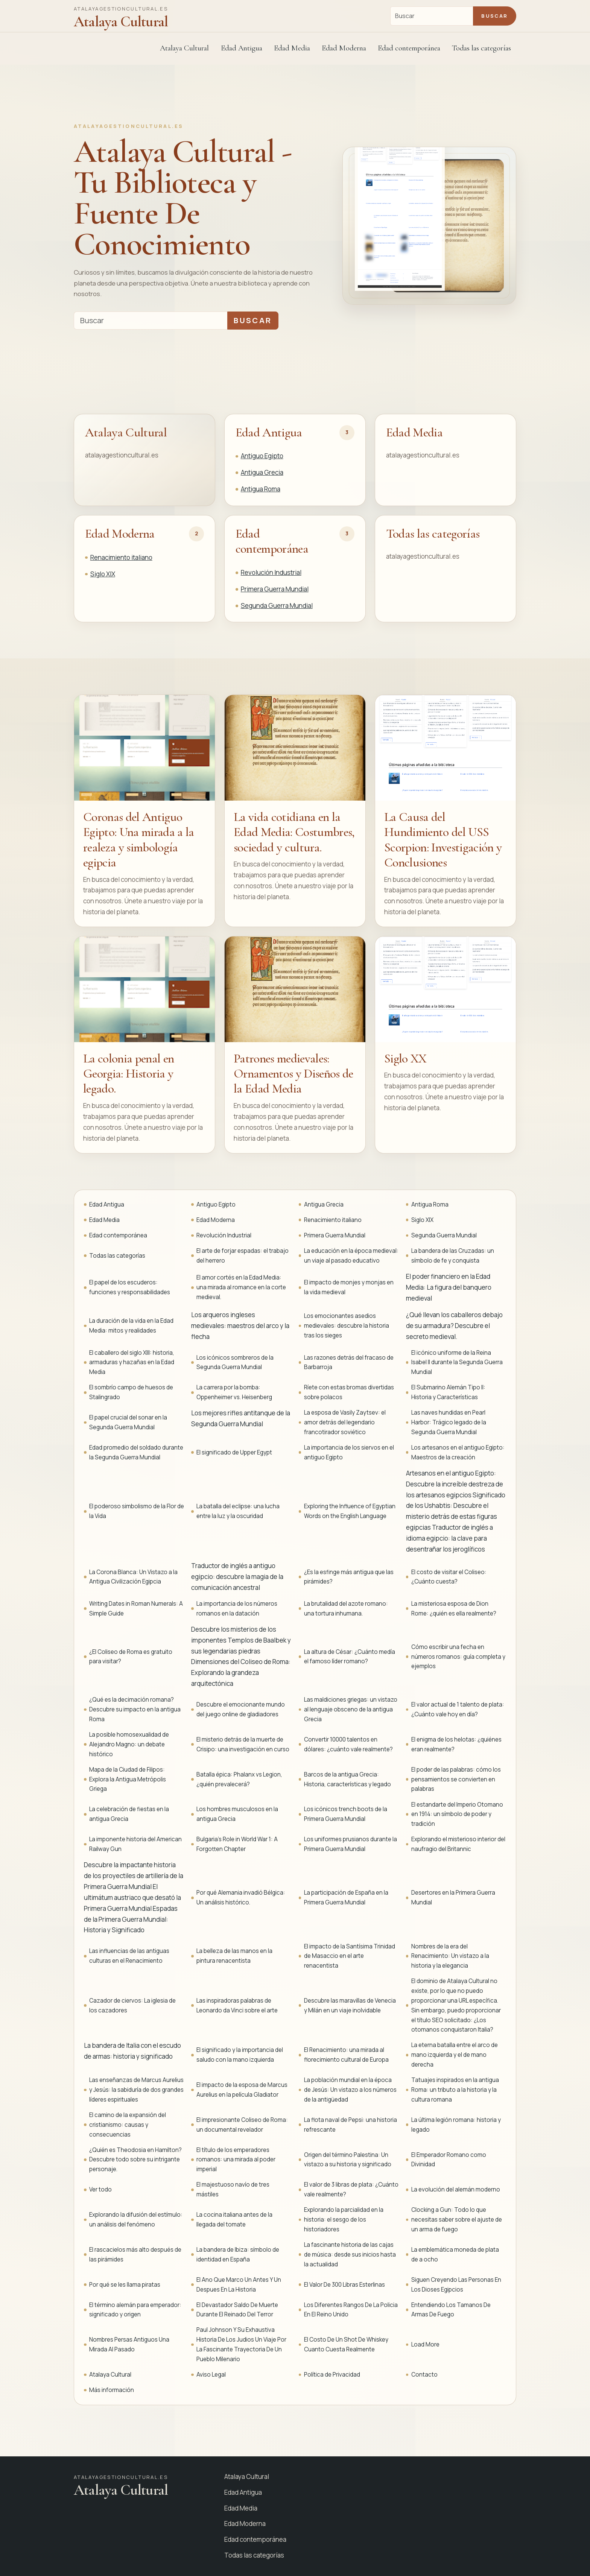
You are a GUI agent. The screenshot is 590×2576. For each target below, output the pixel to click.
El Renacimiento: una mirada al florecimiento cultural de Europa (346, 2055)
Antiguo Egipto (262, 455)
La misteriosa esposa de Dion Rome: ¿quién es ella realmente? (453, 1608)
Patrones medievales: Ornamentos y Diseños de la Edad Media (293, 1074)
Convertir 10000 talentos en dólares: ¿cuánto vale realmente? (348, 1744)
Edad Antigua (269, 432)
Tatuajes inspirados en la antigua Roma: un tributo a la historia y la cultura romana (455, 2089)
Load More (425, 2344)
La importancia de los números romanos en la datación (236, 1608)
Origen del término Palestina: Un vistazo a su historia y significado (347, 2160)
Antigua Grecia (262, 472)
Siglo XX (405, 1058)
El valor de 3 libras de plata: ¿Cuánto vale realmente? (351, 2189)
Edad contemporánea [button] (409, 48)
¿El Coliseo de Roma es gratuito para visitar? (130, 1657)
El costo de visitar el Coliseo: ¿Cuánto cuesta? (449, 1577)
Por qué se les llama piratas (124, 2285)
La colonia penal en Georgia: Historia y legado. (128, 1074)
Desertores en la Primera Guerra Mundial (453, 1897)
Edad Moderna (120, 533)
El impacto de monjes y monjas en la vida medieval (349, 1287)
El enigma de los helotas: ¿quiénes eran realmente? (456, 1744)
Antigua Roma (260, 489)
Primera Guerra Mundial (275, 589)
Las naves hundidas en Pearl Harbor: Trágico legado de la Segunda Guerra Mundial (448, 1422)
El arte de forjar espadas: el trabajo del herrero (242, 1255)
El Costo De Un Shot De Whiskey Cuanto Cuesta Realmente (346, 2344)
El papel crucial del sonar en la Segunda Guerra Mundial (128, 1422)
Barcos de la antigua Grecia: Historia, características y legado (347, 1779)
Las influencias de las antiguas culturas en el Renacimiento (129, 1956)
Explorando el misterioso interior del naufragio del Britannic (458, 1844)
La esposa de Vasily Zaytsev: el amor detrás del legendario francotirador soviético (345, 1422)
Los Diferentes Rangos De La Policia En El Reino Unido (351, 2310)
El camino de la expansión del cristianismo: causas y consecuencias (127, 2124)
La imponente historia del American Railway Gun (135, 1844)
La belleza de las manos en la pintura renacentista (234, 1956)
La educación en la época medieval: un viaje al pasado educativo (351, 1255)
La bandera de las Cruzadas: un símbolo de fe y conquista (452, 1255)
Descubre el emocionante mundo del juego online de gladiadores (240, 1709)
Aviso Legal (211, 2374)
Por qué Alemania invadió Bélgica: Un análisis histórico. (240, 1897)
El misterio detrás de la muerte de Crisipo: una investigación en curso (242, 1744)
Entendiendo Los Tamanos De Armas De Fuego (451, 2310)
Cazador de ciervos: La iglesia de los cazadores (132, 2005)
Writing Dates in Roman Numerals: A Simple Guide (136, 1608)
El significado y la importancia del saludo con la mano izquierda (239, 2055)
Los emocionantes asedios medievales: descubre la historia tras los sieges (346, 1325)
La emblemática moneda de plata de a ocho (455, 2254)
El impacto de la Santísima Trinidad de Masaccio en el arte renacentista (349, 1956)
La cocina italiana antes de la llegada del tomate (234, 2219)
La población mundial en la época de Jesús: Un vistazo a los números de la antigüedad (350, 2089)
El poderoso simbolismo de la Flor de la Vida (136, 1511)
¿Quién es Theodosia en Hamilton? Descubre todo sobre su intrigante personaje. (135, 2159)
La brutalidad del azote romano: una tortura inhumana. (346, 1608)
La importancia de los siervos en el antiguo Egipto (349, 1452)
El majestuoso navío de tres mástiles (232, 2189)
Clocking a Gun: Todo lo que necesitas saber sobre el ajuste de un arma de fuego (456, 2219)
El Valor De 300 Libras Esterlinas (344, 2285)
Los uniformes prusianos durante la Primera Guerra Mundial (350, 1844)
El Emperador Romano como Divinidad (448, 2160)
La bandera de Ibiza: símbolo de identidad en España (237, 2254)
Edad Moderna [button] (344, 48)
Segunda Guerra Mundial (277, 605)
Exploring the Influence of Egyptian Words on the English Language (349, 1511)
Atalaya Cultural (184, 48)
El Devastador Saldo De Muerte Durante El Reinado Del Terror (237, 2310)
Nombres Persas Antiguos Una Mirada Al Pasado (129, 2344)
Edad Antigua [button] (241, 48)
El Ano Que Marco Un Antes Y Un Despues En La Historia (238, 2284)
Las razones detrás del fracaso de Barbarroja (349, 1362)
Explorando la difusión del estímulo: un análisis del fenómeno (135, 2219)
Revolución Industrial (271, 572)
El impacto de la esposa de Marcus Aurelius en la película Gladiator (241, 2090)
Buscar (494, 15)
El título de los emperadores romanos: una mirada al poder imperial (235, 2159)
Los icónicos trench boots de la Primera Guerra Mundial (345, 1814)
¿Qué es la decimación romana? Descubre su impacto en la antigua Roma (135, 1709)
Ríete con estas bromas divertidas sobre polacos (349, 1392)
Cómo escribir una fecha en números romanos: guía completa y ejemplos (458, 1656)
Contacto (424, 2374)
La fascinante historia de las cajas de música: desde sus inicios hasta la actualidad (350, 2254)
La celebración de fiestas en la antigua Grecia (129, 1814)
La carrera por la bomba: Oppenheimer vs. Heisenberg (234, 1392)
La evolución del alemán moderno (455, 2189)
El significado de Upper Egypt (234, 1452)
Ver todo (100, 2189)
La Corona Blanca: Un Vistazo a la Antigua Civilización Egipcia (133, 1577)
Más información (111, 2390)
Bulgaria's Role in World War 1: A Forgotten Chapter (237, 1844)
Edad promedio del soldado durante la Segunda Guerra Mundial (136, 1452)
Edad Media (292, 48)
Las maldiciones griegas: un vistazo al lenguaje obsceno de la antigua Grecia (350, 1709)
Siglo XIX (102, 574)
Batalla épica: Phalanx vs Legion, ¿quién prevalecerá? (239, 1779)
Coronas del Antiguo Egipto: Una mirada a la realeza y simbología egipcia (138, 839)
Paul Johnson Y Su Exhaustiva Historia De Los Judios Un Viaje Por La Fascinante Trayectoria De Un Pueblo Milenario (241, 2344)
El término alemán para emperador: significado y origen (135, 2310)
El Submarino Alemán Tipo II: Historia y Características (448, 1392)
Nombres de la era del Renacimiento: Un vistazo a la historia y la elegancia (450, 1956)
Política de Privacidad (332, 2374)
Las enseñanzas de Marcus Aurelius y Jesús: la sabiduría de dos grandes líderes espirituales (136, 2089)
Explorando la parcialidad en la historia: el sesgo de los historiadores (343, 2219)
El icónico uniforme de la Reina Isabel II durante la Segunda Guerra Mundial (457, 1362)
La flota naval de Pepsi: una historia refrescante (350, 2125)
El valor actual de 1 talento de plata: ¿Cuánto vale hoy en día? (457, 1709)
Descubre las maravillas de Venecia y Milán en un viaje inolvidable (350, 2005)
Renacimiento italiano (121, 557)
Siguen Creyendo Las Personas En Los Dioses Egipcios (456, 2284)
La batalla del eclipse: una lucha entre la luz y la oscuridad (238, 1511)
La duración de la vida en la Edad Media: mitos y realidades (131, 1325)
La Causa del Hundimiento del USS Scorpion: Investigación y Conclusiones (443, 839)
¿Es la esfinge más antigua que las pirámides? (349, 1577)
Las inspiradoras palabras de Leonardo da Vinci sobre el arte (237, 2005)
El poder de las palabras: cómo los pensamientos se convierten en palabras (456, 1779)
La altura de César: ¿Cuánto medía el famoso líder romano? (349, 1657)
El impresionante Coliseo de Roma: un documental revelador (242, 2125)
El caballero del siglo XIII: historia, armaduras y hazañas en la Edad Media (131, 1362)
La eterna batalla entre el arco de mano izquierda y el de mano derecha (454, 2054)
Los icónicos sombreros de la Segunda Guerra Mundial (235, 1362)
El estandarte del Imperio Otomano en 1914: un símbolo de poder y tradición (457, 1814)
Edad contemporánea (272, 541)
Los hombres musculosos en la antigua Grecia (237, 1814)
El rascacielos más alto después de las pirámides (135, 2254)
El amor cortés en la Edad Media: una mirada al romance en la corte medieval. (241, 1287)
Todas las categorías (481, 48)
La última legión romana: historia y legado (456, 2125)
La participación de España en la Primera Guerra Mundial (346, 1897)
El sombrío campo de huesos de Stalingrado (131, 1392)
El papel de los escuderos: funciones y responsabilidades (129, 1287)
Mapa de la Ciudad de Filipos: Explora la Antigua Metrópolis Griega (127, 1779)
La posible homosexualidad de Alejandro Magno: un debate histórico (129, 1744)
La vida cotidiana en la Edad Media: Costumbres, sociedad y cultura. (294, 832)
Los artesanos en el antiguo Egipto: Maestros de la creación (458, 1452)
